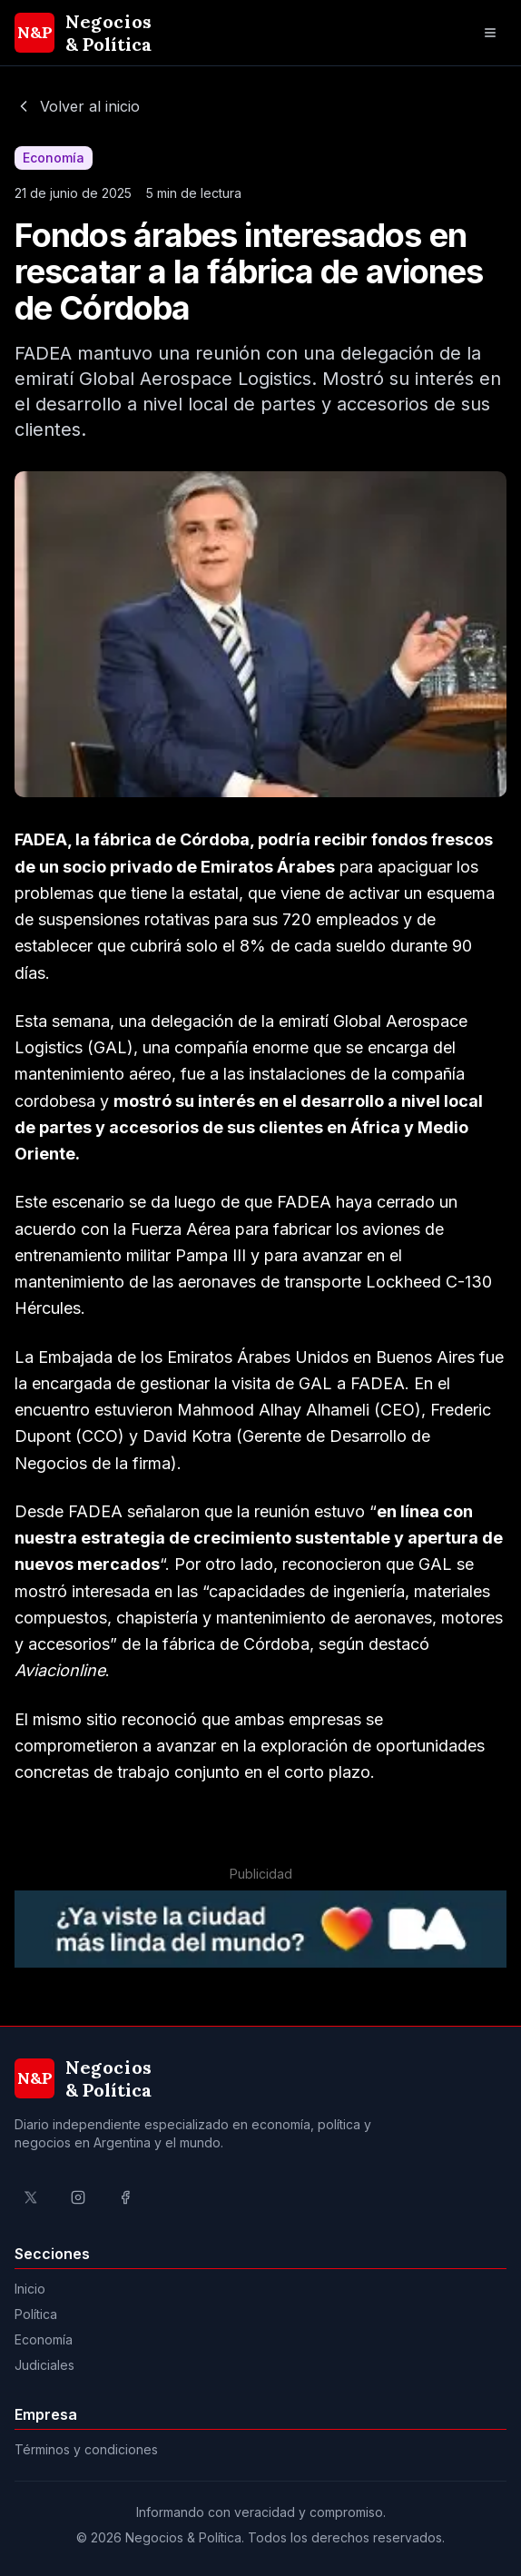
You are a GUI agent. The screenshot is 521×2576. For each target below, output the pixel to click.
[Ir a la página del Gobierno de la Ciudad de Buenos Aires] (260, 1929)
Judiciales (44, 2365)
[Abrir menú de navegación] (490, 32)
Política (36, 2314)
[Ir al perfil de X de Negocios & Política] (31, 2197)
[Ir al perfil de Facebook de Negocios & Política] (125, 2197)
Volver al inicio (77, 106)
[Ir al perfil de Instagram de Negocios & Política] (78, 2197)
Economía (44, 2339)
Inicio (30, 2288)
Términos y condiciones (86, 2449)
